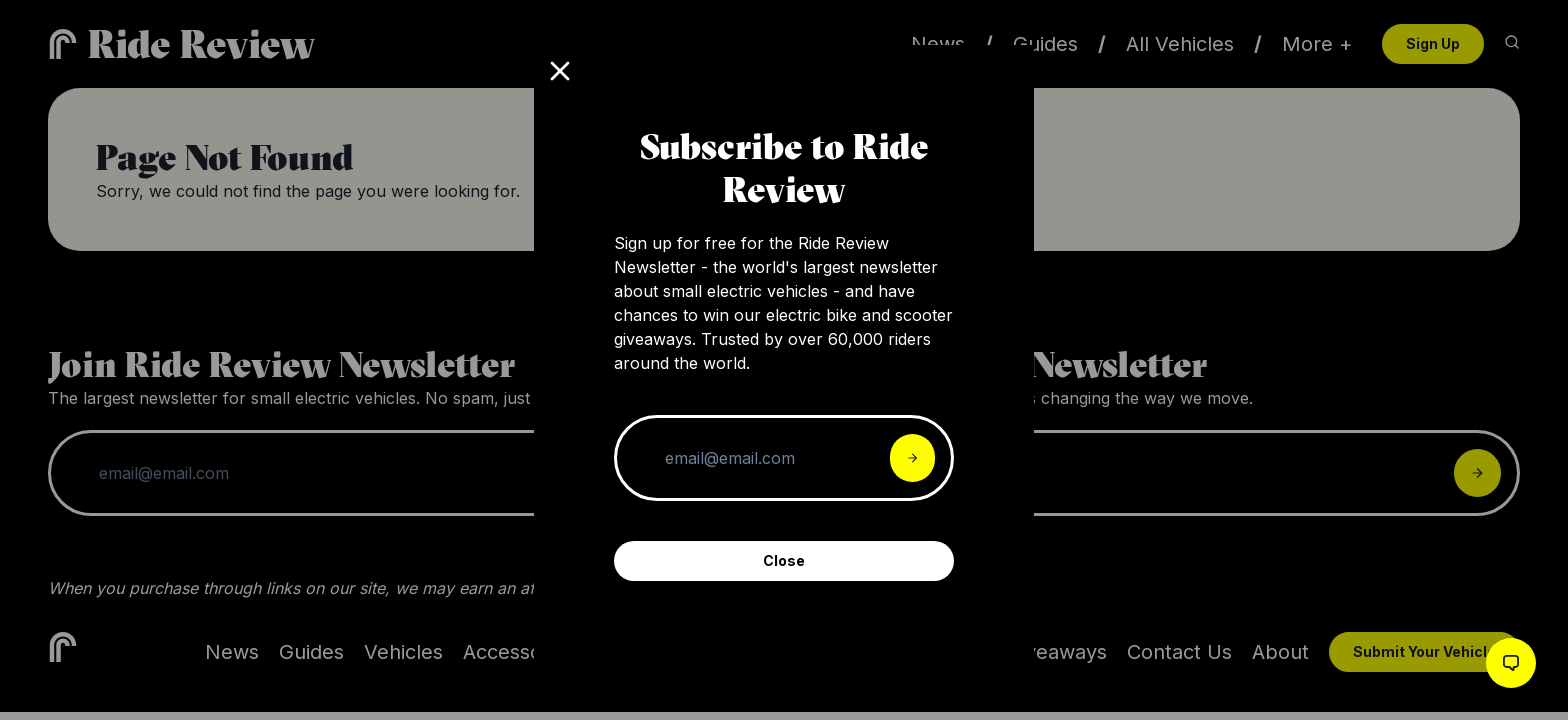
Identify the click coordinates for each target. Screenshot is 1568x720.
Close (784, 560)
